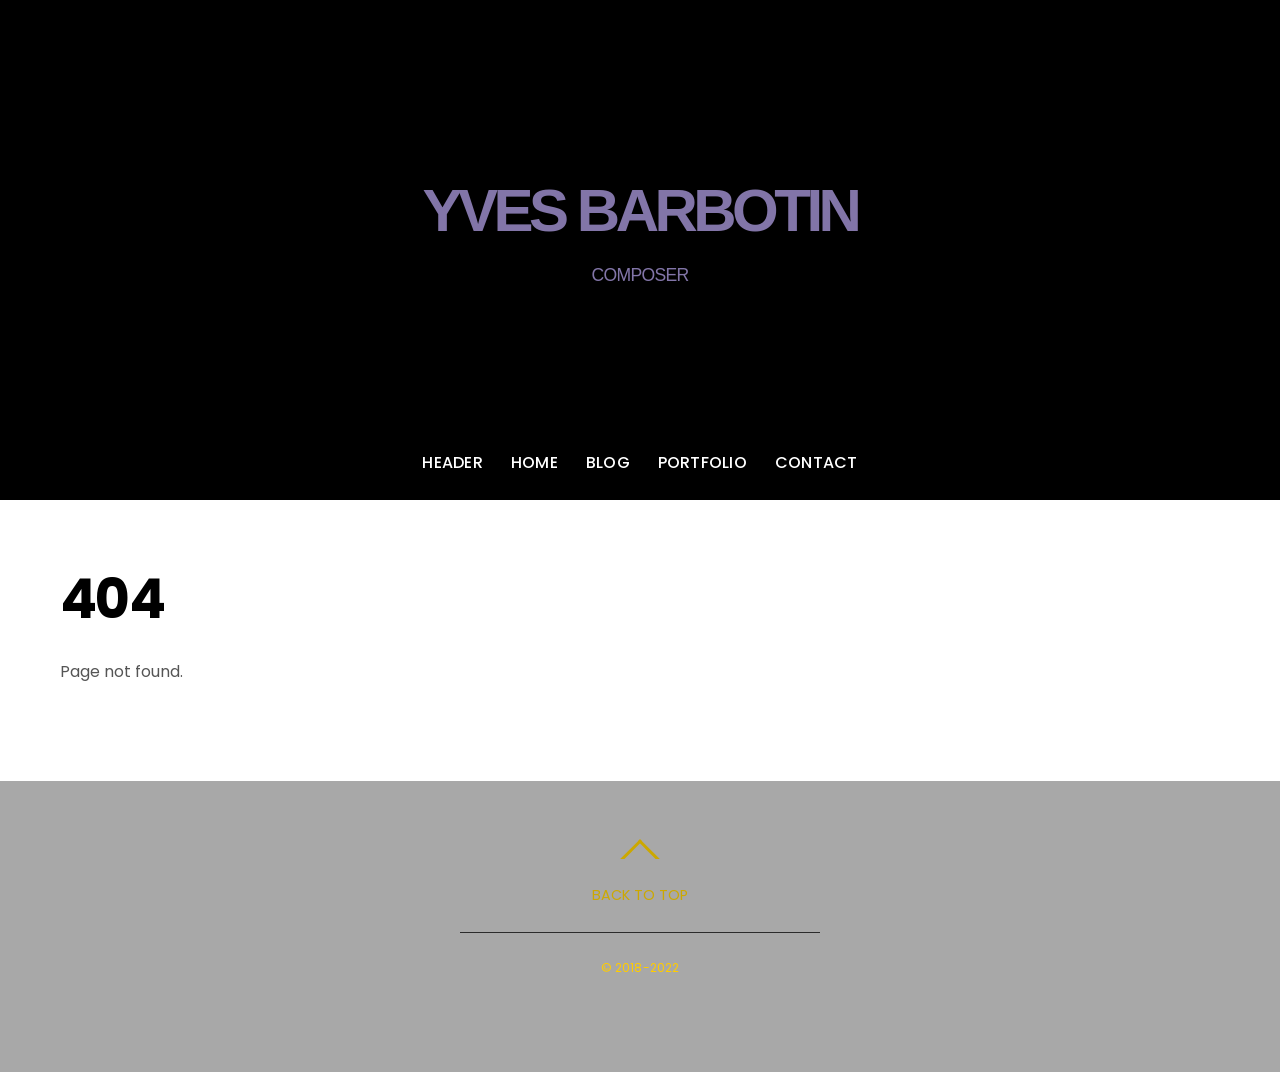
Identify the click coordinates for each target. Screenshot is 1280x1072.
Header (452, 464)
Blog (608, 464)
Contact (816, 464)
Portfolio (702, 464)
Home (534, 464)
